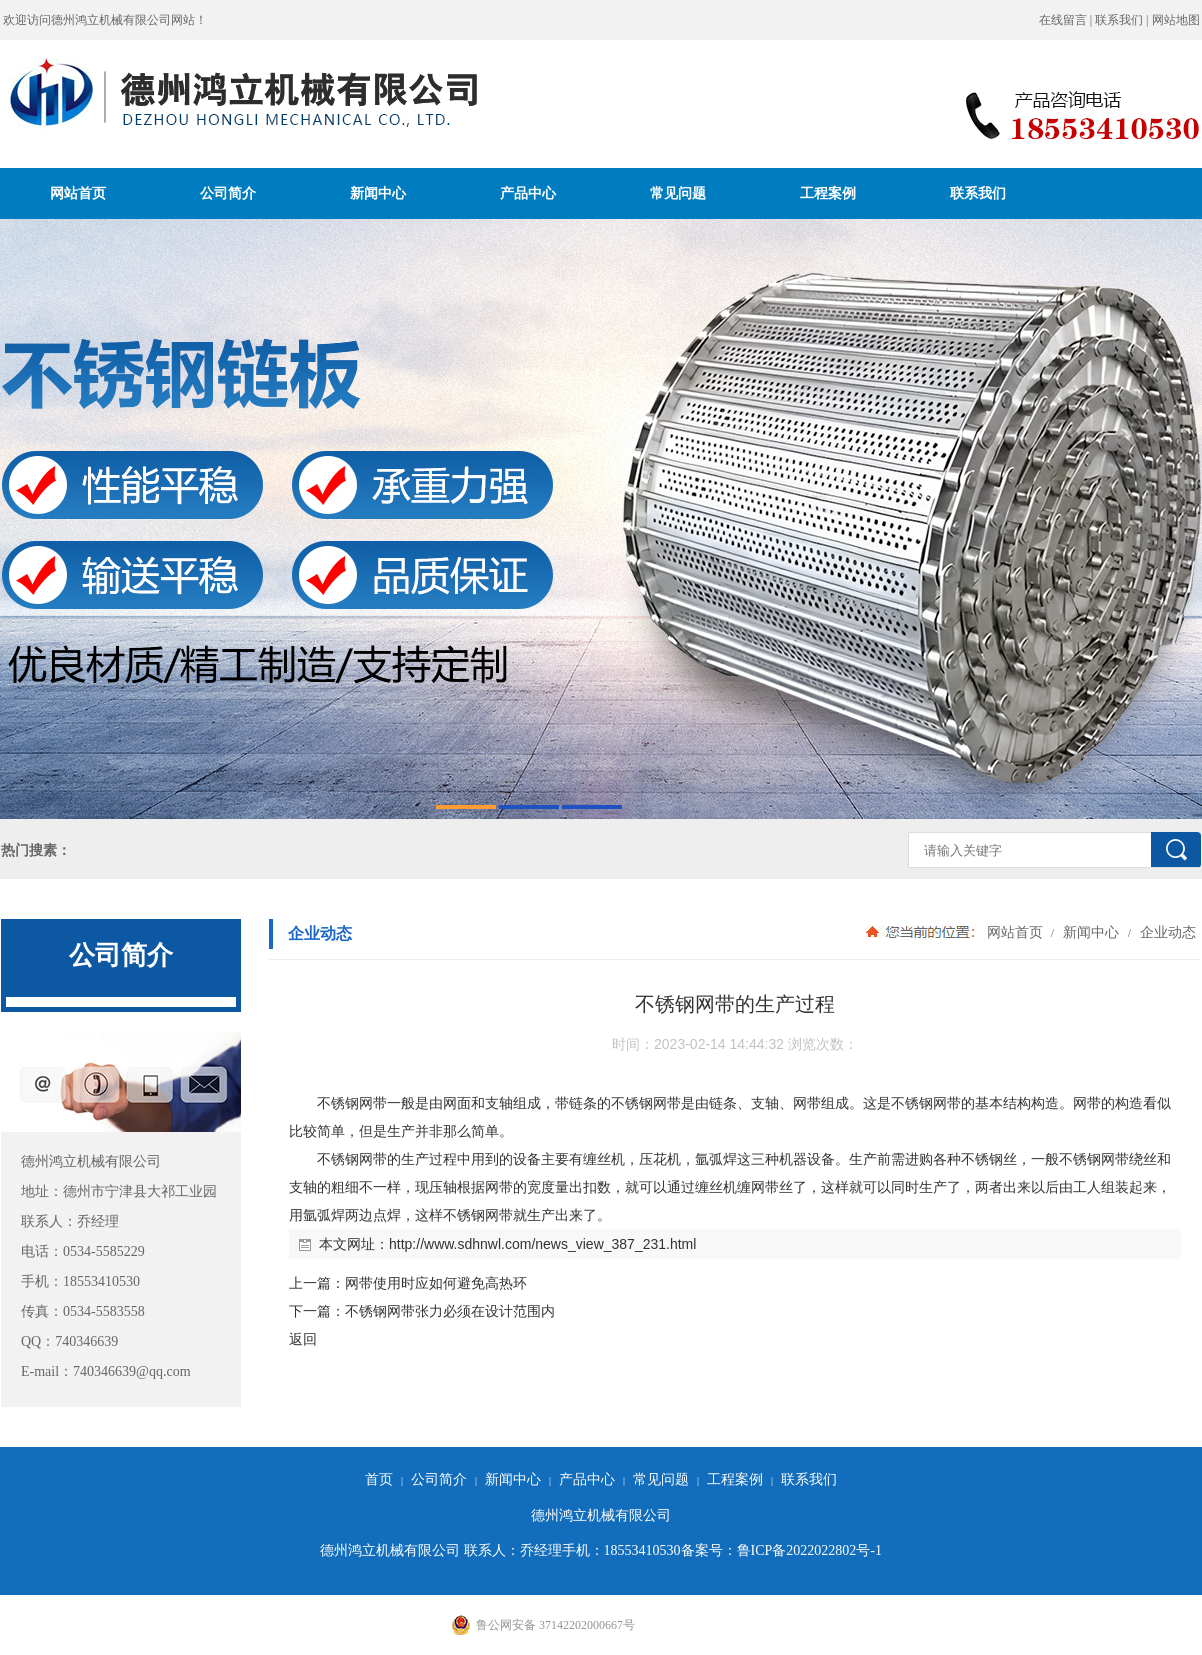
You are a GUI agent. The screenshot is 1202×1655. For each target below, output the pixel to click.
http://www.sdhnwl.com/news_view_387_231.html (542, 1244)
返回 (303, 1339)
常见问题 (678, 193)
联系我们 (1119, 20)
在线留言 (1063, 20)
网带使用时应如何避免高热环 (436, 1283)
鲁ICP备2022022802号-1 (809, 1550)
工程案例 (828, 193)
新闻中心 (378, 193)
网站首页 (78, 193)
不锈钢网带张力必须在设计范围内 (450, 1311)
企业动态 (1166, 932)
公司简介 (228, 193)
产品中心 (528, 193)
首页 (379, 1479)
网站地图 (1176, 20)
